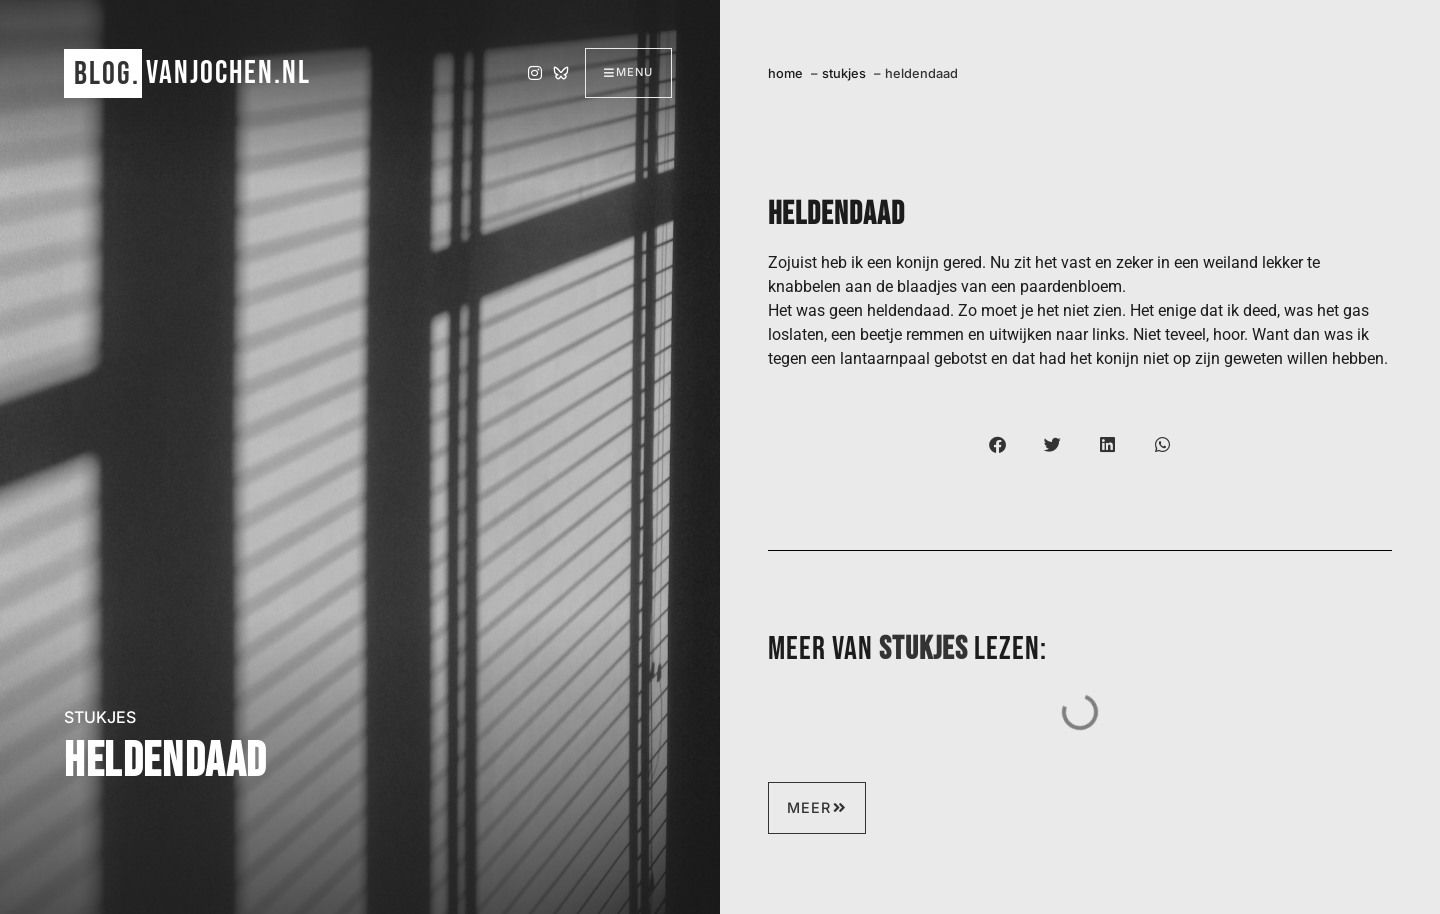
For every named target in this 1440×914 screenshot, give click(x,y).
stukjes (100, 717)
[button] (997, 444)
